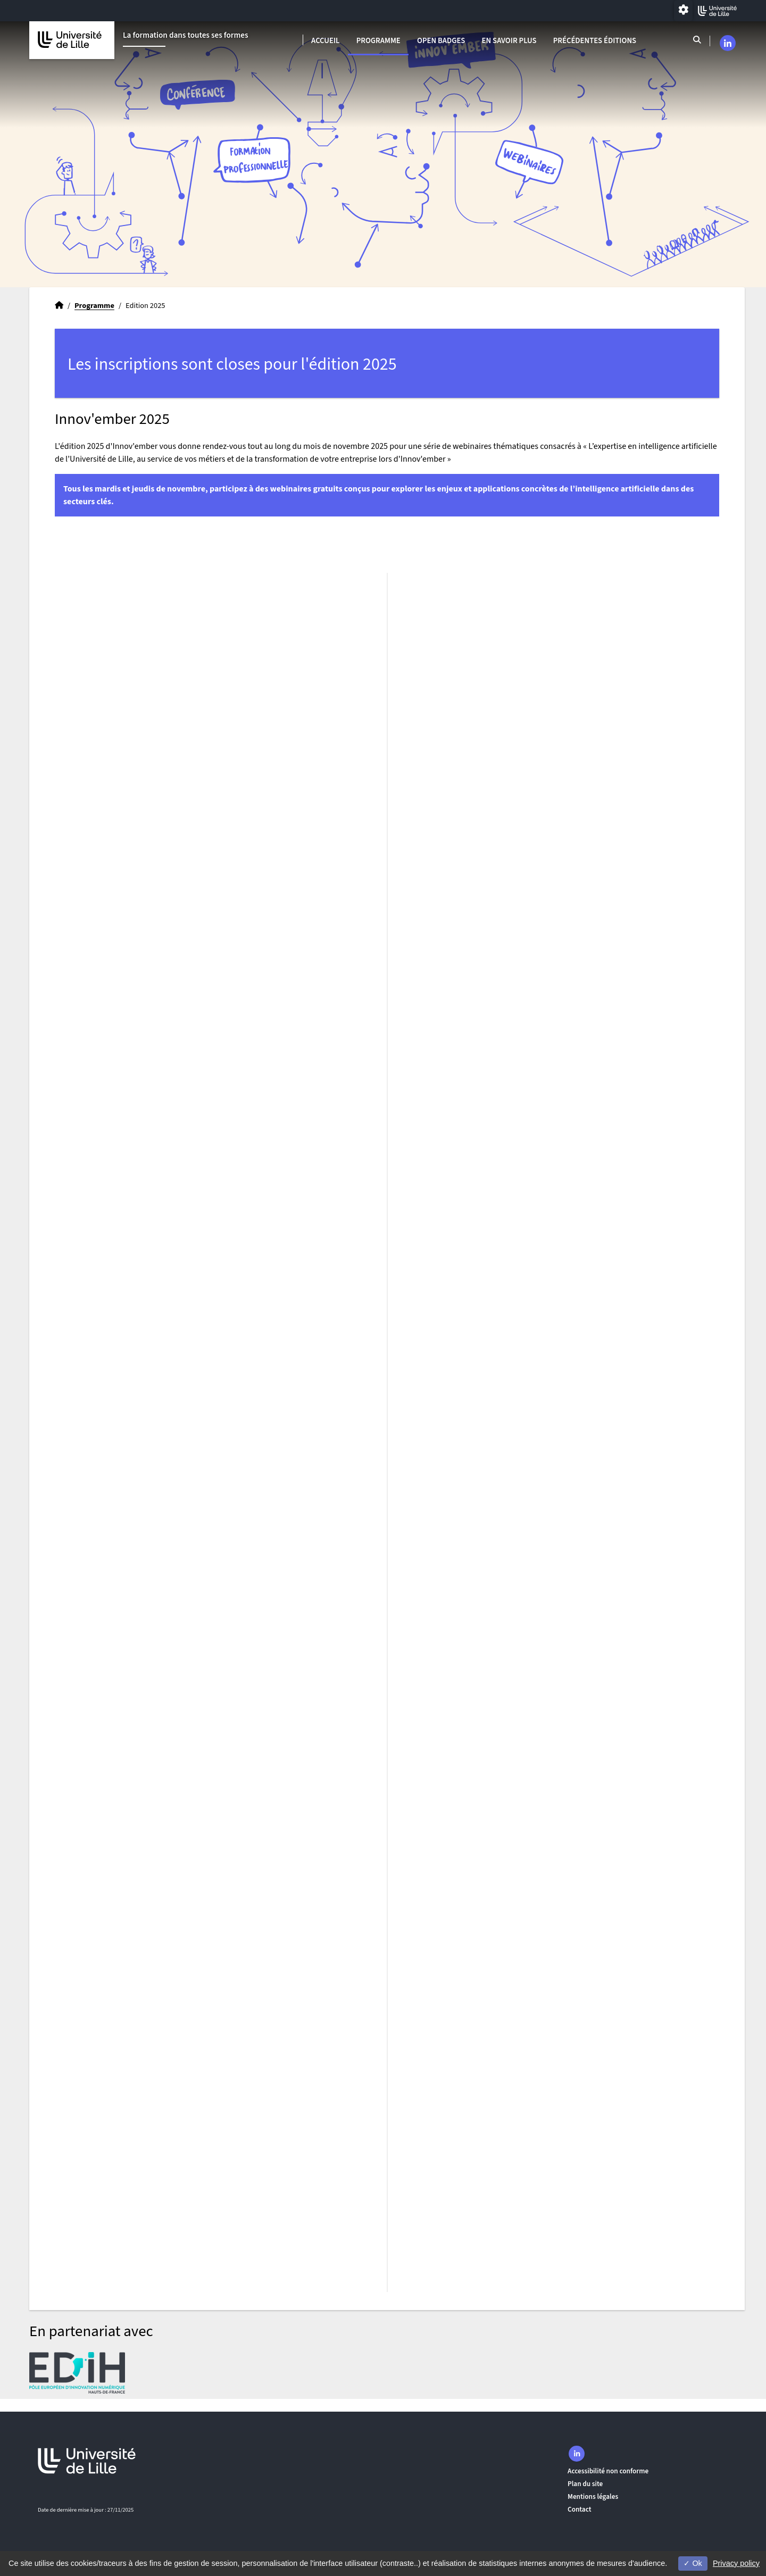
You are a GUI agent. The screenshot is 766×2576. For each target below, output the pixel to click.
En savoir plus (509, 40)
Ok (693, 2563)
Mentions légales (593, 2496)
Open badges (441, 40)
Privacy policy (736, 2563)
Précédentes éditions (594, 40)
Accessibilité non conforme (608, 2471)
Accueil (325, 40)
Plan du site (585, 2484)
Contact (580, 2509)
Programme (378, 40)
